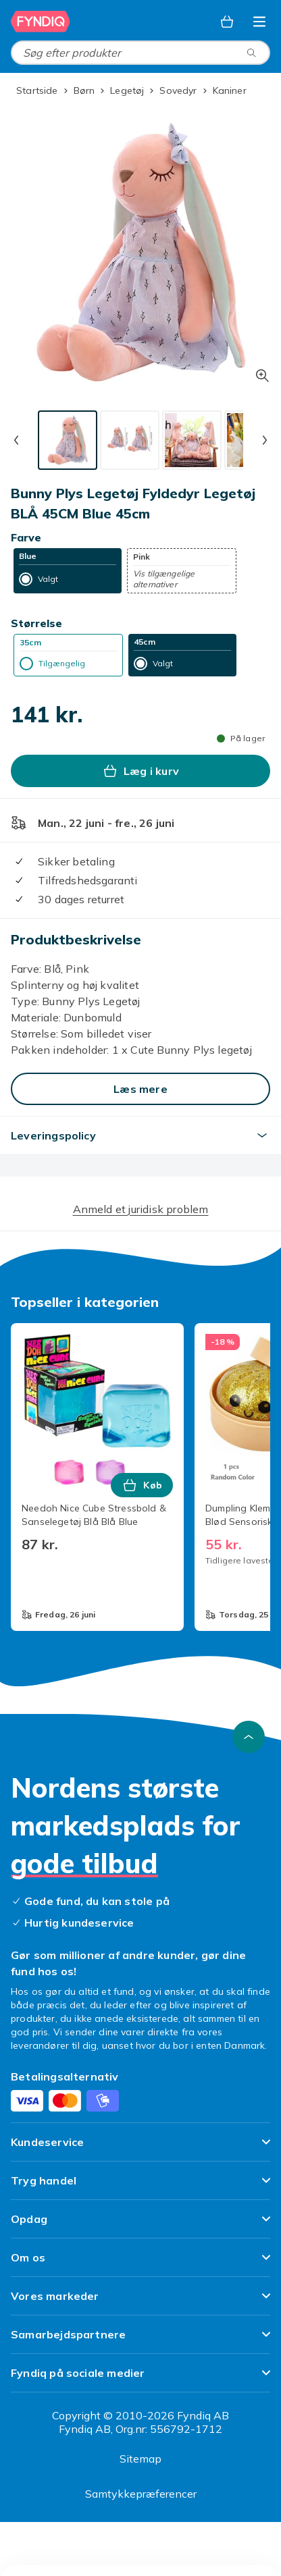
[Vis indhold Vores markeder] (140, 2301)
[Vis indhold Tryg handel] (140, 2186)
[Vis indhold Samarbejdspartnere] (140, 2340)
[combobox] (140, 53)
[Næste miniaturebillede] (265, 440)
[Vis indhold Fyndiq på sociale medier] (140, 2378)
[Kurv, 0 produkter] (227, 21)
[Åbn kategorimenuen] (259, 21)
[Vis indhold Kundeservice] (140, 2148)
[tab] (67, 440)
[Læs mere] (140, 1089)
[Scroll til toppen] (248, 1737)
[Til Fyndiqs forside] (40, 21)
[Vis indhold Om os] (140, 2263)
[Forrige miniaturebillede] (16, 440)
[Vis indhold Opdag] (140, 2224)
